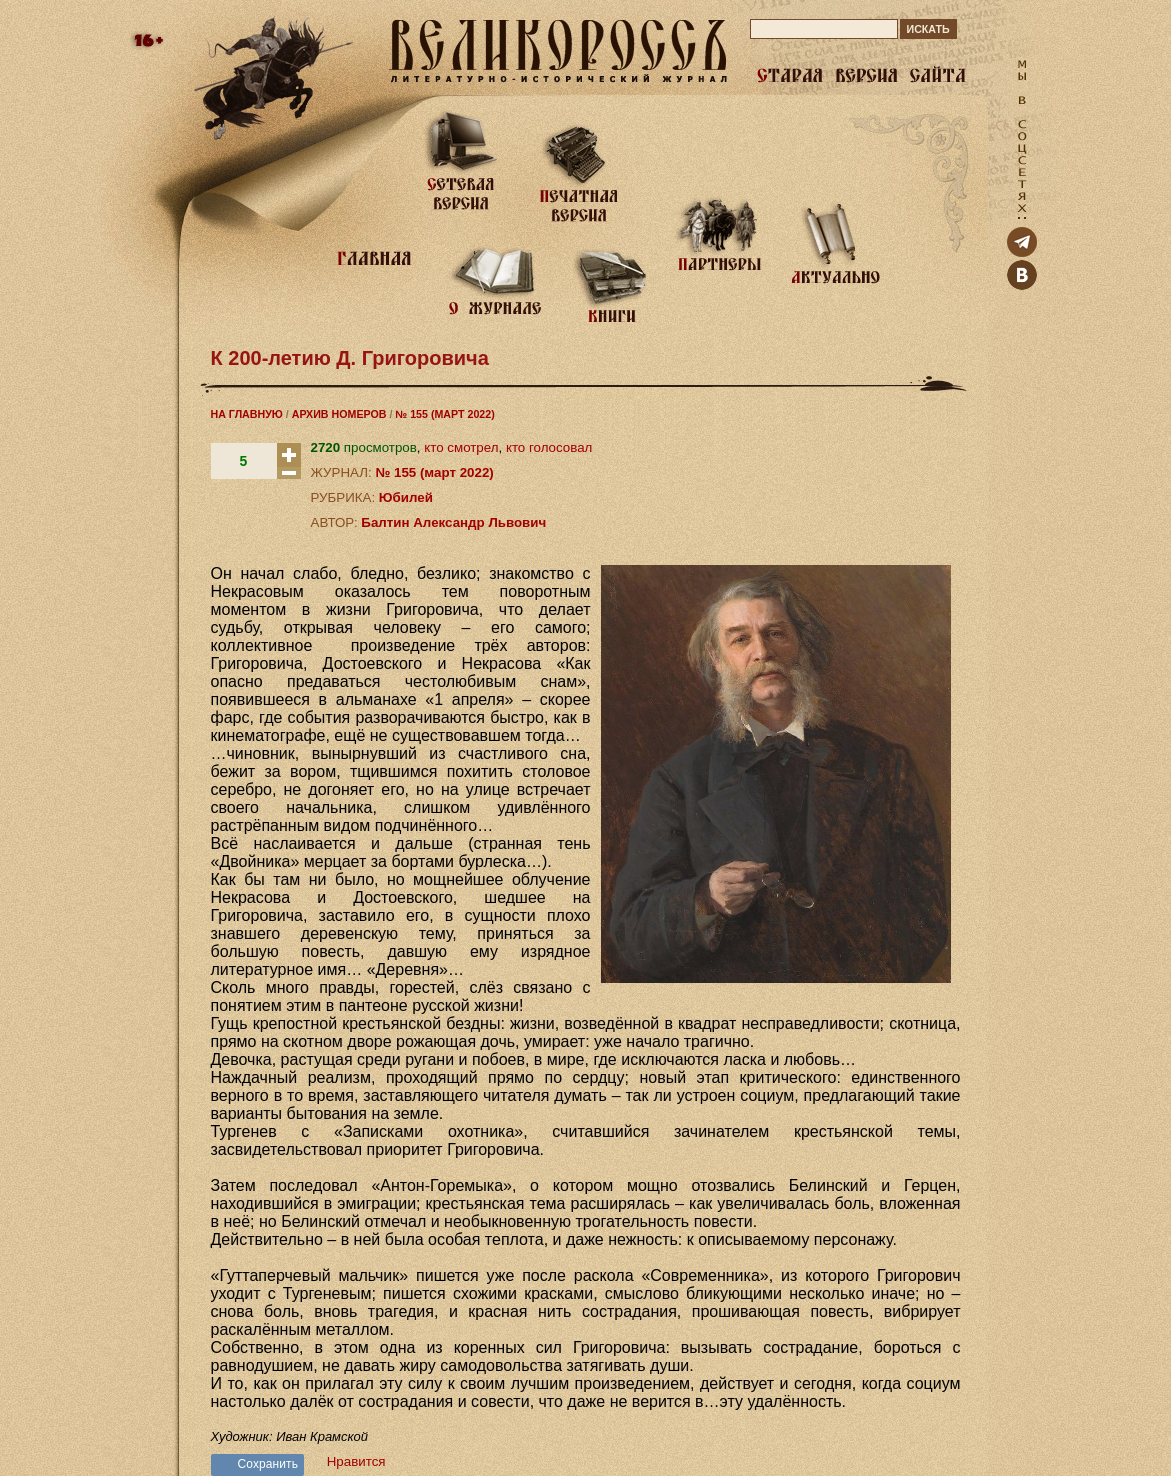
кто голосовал (549, 447)
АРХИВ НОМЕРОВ (339, 414)
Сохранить (268, 1464)
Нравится (356, 1461)
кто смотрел (461, 447)
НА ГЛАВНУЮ (247, 414)
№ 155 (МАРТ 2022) (444, 414)
